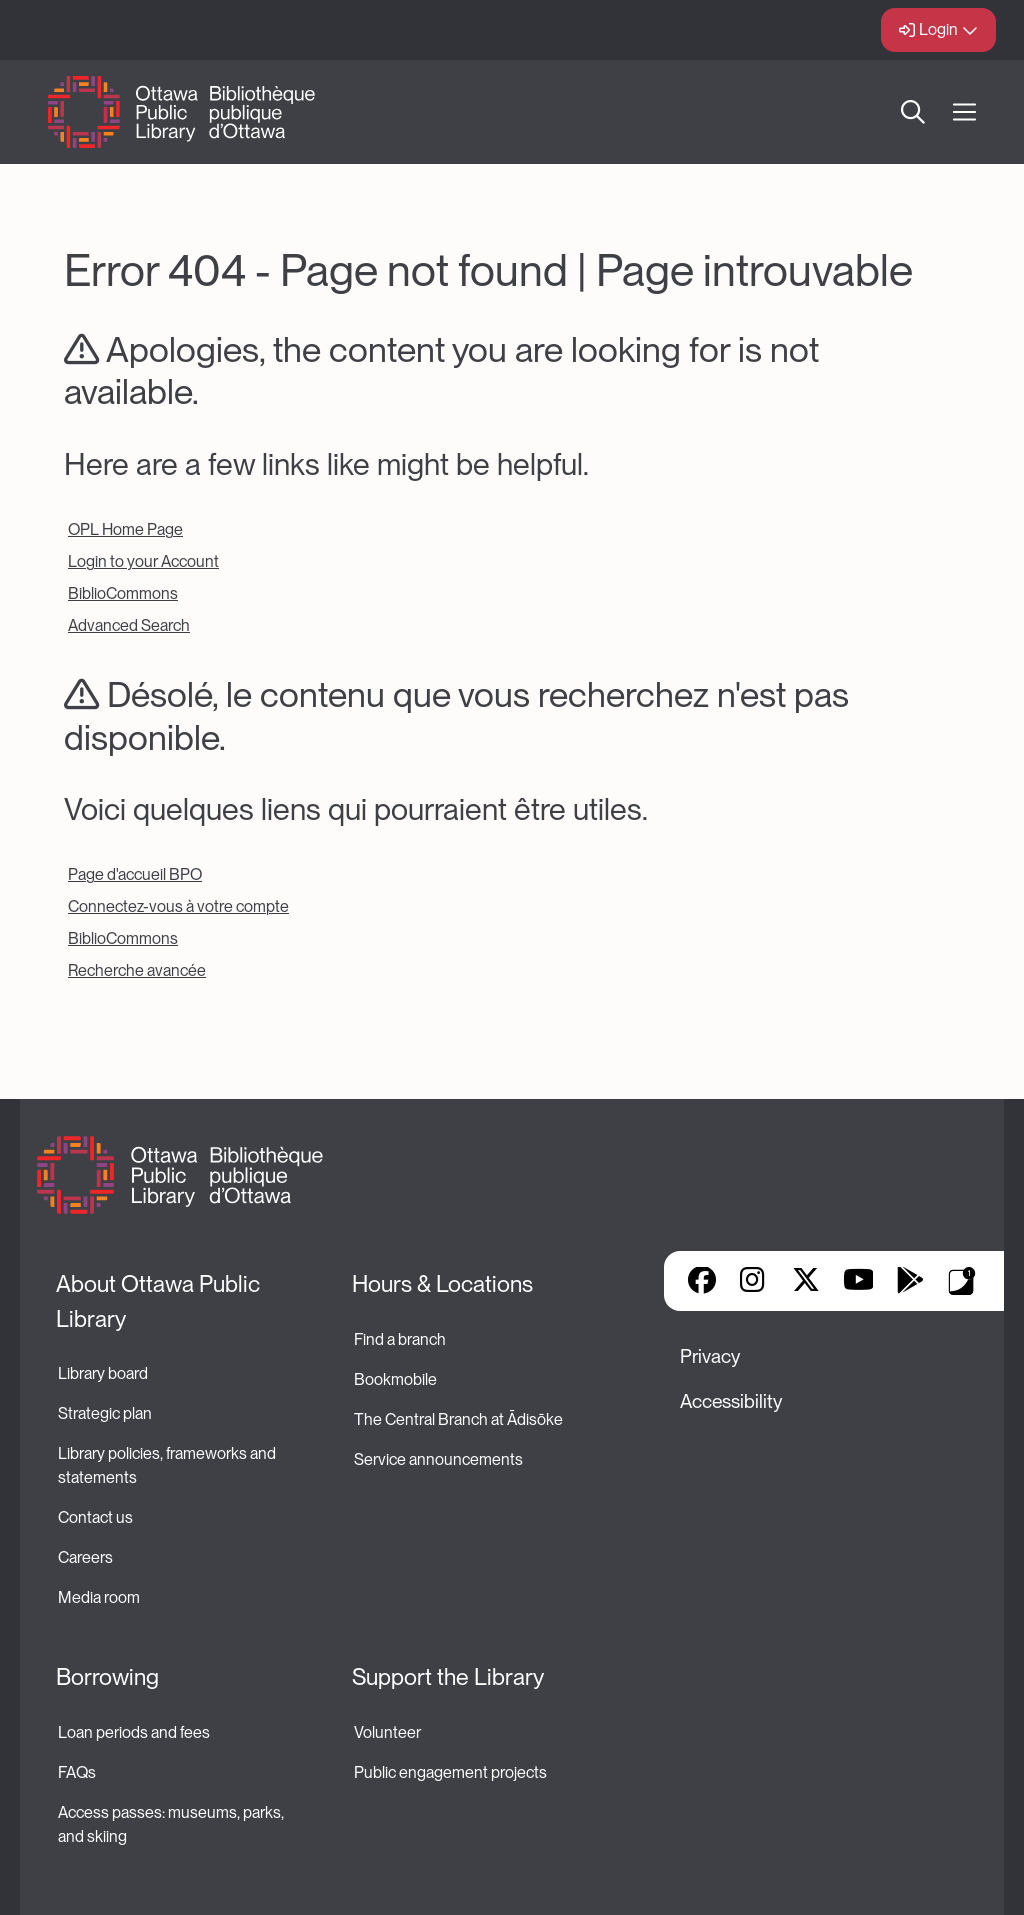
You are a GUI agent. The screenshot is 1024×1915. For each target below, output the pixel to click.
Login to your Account (143, 561)
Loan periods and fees (135, 1732)
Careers (85, 1557)
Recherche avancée (137, 970)
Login (938, 29)
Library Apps (962, 1281)
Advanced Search (129, 625)
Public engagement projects (450, 1772)
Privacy (710, 1356)
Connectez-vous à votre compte (178, 906)
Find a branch (400, 1339)
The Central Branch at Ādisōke (458, 1419)
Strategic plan (106, 1413)
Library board (103, 1373)
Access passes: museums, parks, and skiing (172, 1824)
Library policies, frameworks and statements (168, 1465)
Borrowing (107, 1677)
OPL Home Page (125, 529)
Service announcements (438, 1459)
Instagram (754, 1282)
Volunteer (387, 1732)
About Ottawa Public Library (160, 1301)
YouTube (858, 1282)
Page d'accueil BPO (135, 874)
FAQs (77, 1772)
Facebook (702, 1282)
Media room (99, 1597)
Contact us (95, 1517)
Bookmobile (395, 1379)
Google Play (910, 1282)
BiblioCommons (123, 593)
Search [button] (913, 112)
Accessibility (731, 1401)
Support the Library (448, 1677)
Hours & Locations (442, 1284)
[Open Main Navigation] (964, 112)
